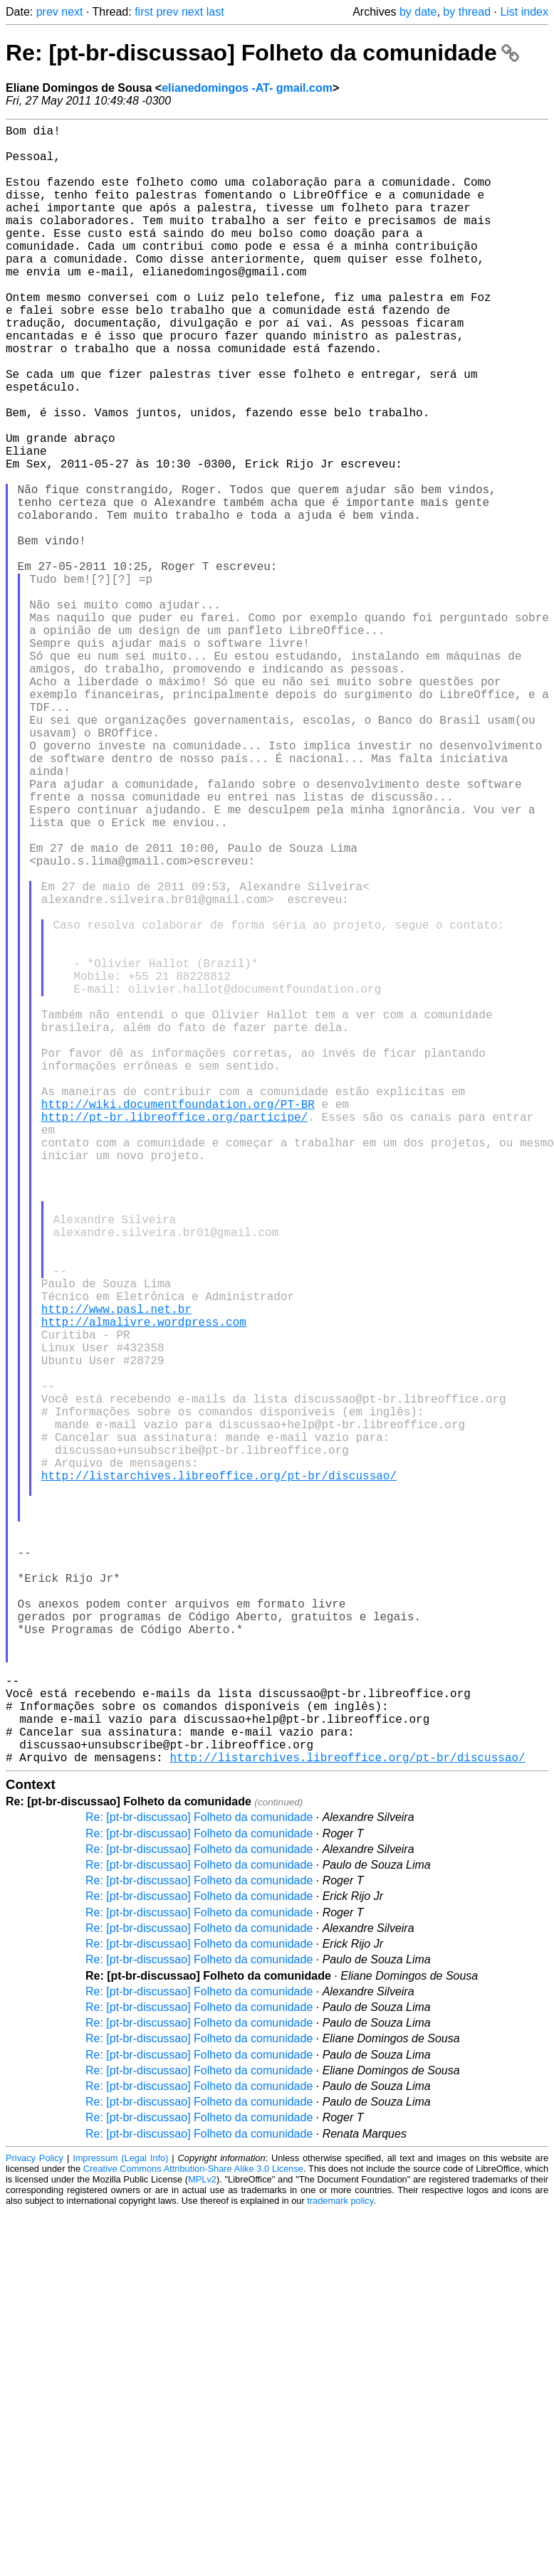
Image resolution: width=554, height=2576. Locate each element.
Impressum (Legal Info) (120, 2522)
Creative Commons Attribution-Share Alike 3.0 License (193, 2533)
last (215, 12)
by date (418, 12)
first (144, 12)
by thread (467, 12)
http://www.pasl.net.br (116, 1573)
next (72, 12)
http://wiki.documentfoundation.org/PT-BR (178, 1323)
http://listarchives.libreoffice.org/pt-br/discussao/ (219, 1777)
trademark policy (340, 2565)
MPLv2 (202, 2543)
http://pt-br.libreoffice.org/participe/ (174, 1338)
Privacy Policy (34, 2522)
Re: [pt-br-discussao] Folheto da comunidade (262, 52)
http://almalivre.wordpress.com (143, 1589)
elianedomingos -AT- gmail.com (247, 88)
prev (47, 12)
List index (524, 12)
